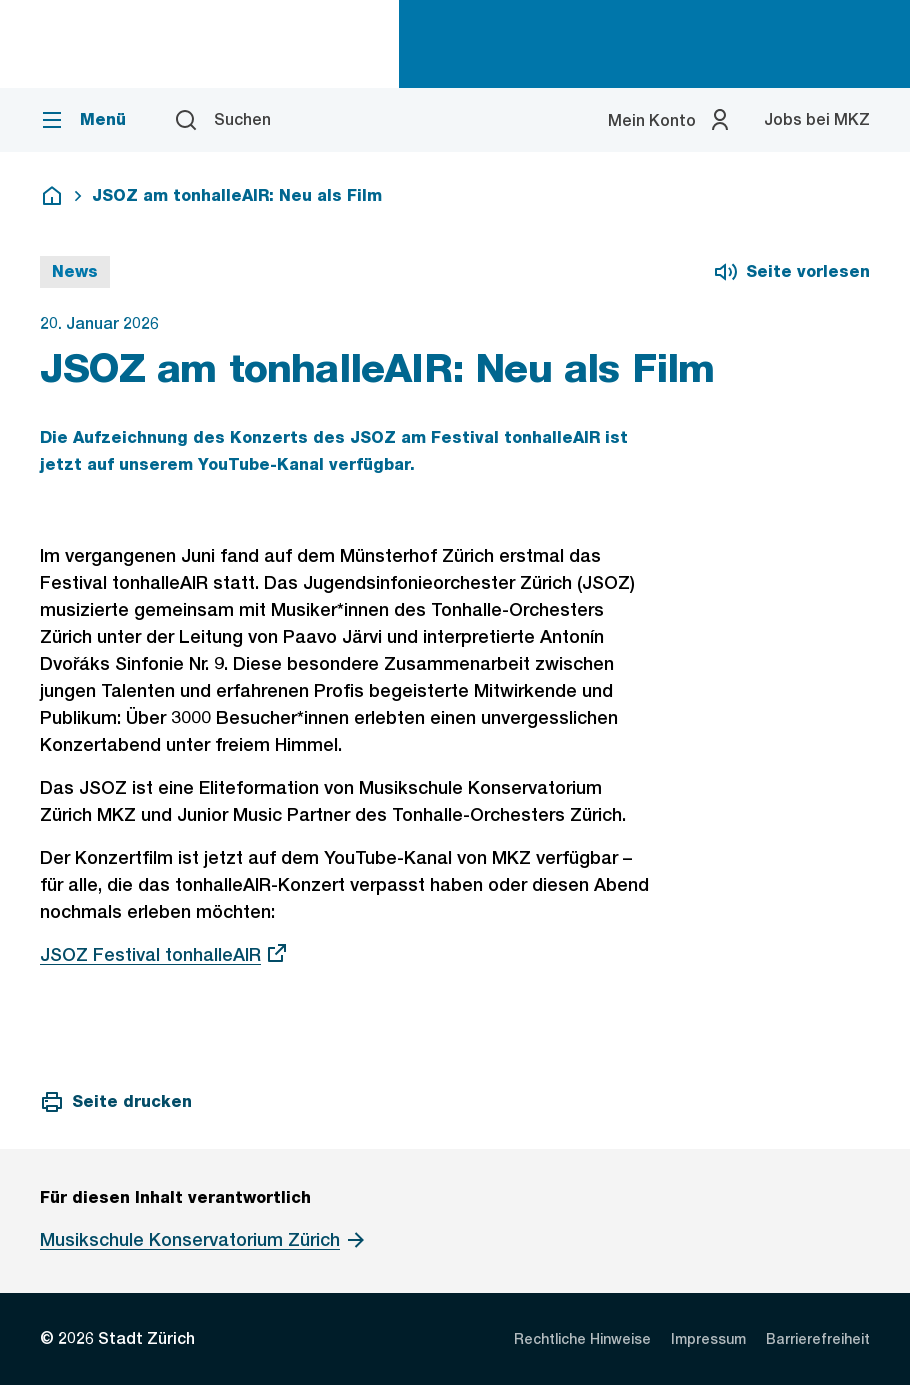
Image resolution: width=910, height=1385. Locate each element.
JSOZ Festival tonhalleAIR (164, 954)
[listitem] (582, 1339)
